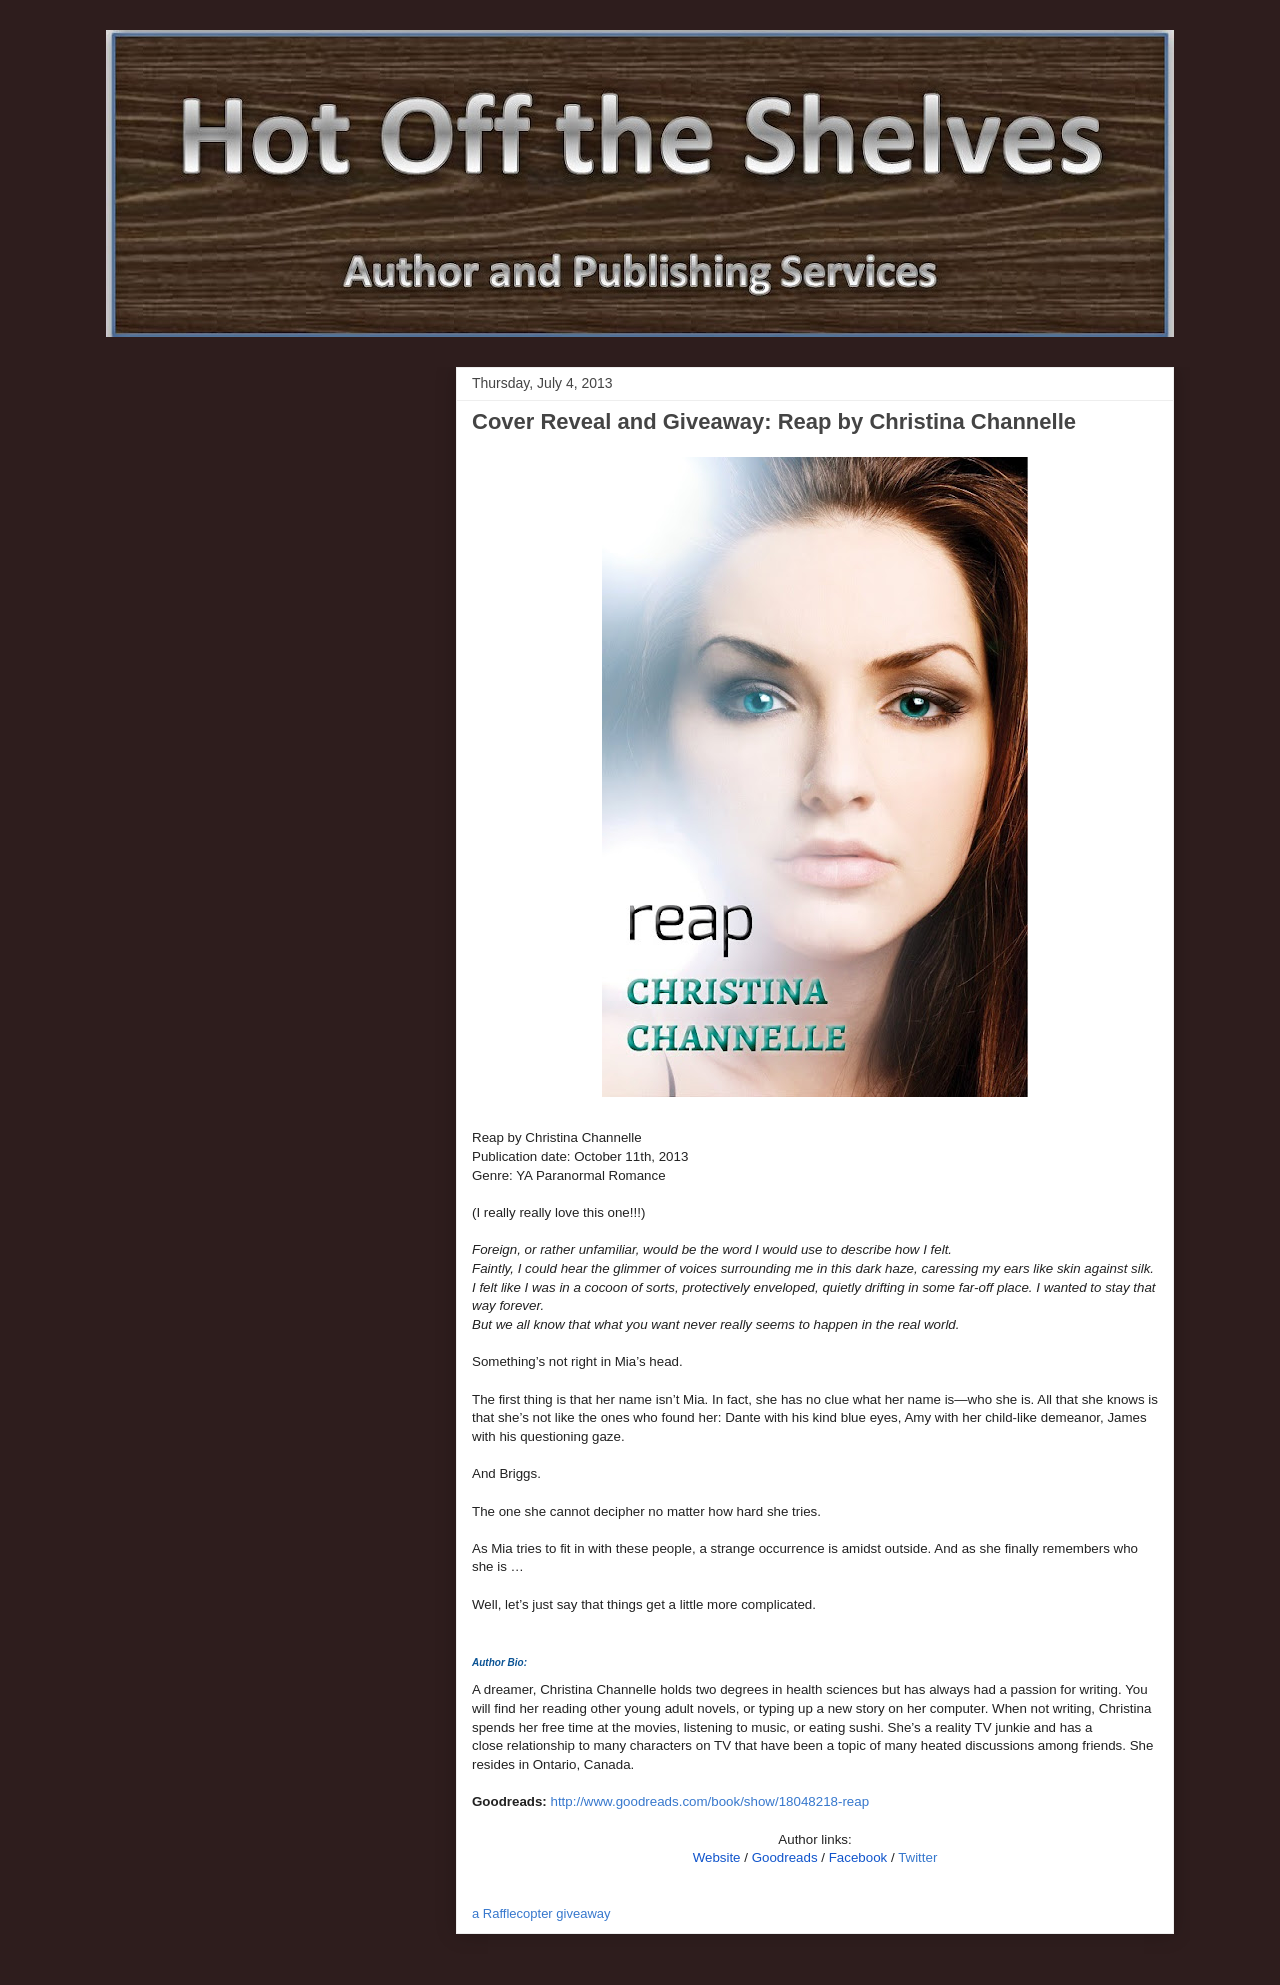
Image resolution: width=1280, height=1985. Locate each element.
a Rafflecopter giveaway (541, 1913)
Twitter (917, 1857)
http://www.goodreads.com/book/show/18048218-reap (710, 1801)
